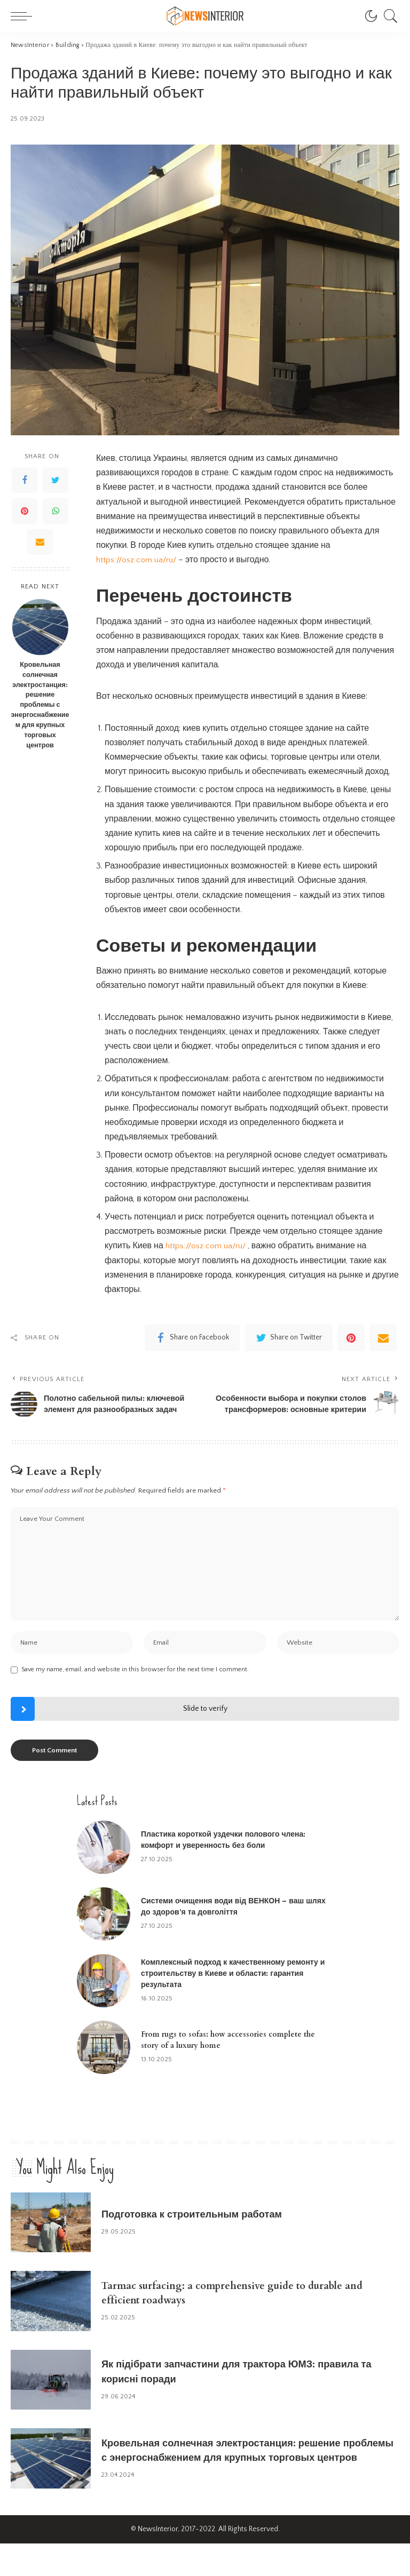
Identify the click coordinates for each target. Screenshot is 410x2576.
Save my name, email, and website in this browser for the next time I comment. (135, 1702)
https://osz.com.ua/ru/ (136, 559)
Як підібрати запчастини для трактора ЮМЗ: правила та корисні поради (230, 2404)
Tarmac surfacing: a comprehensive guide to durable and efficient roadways (245, 2325)
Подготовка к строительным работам (210, 2247)
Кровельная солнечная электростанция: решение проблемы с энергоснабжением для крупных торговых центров (40, 705)
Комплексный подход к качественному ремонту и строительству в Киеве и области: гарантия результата (233, 2006)
